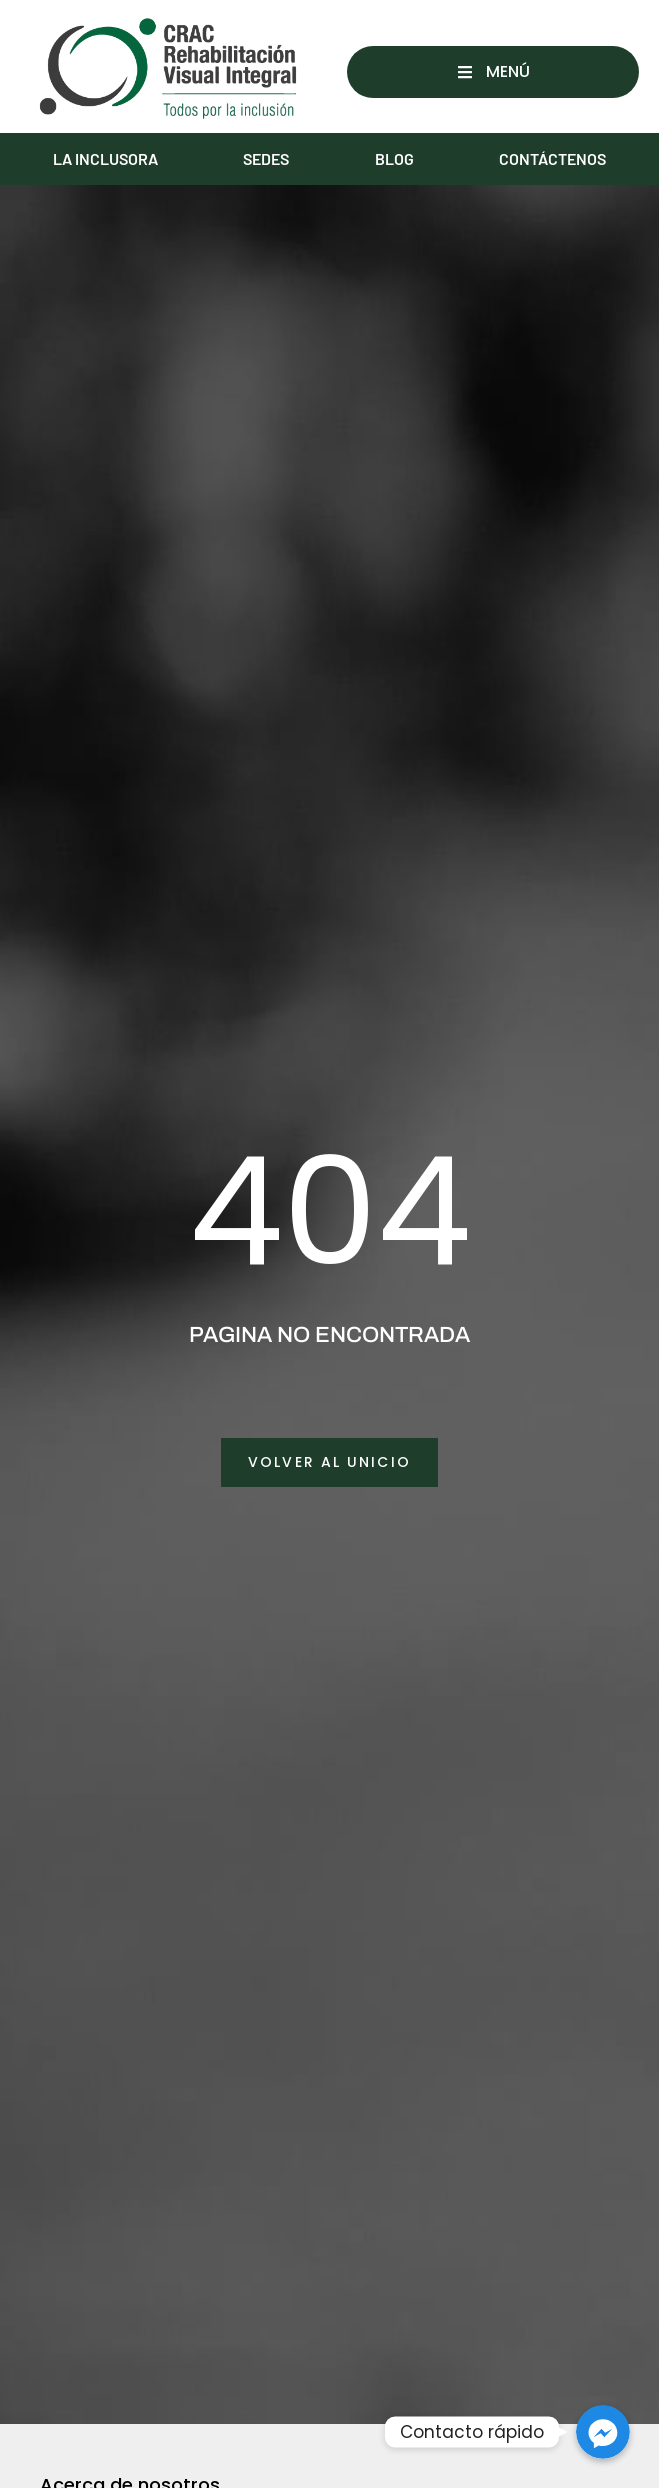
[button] (493, 72)
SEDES (266, 158)
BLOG (394, 158)
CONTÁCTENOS (552, 158)
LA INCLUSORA (105, 158)
